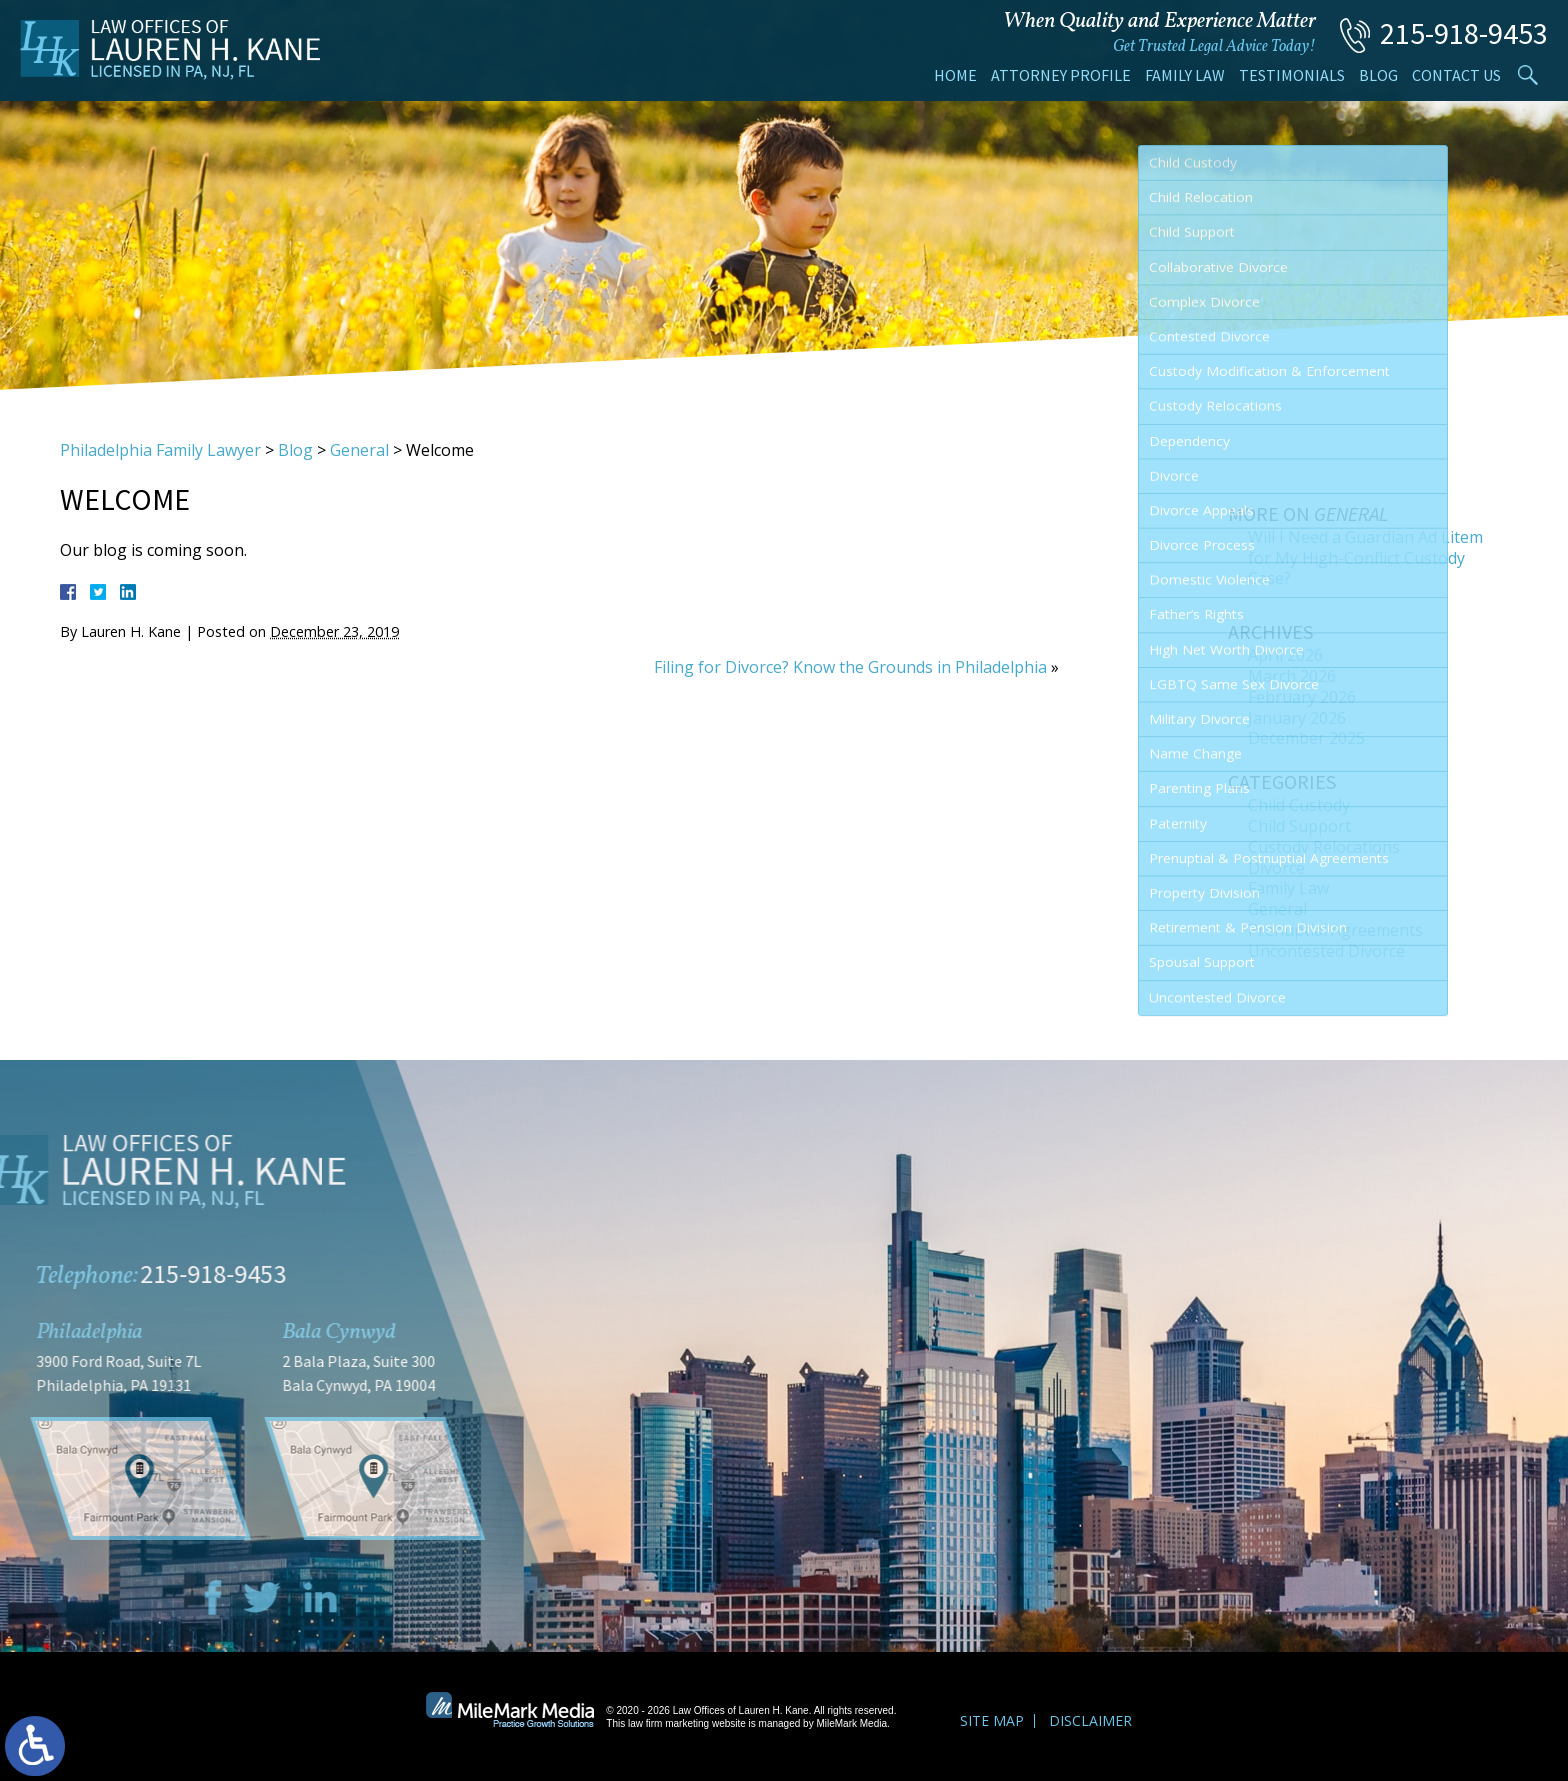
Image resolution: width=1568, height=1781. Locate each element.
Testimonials (1292, 75)
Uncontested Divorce (1326, 951)
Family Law (1185, 75)
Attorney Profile (1061, 75)
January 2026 (1297, 718)
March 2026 (1292, 676)
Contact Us (1456, 75)
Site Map (992, 1720)
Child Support (1299, 826)
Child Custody (1299, 805)
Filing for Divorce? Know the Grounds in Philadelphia (850, 667)
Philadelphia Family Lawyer (160, 450)
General (359, 450)
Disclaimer (1090, 1720)
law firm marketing (668, 1723)
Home (955, 75)
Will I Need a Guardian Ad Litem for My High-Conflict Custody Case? (1365, 558)
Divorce (1276, 868)
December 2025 (1306, 738)
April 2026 (1285, 655)
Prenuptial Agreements (1335, 930)
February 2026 (1302, 697)
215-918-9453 (1464, 33)
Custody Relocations (1324, 847)
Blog (1378, 75)
